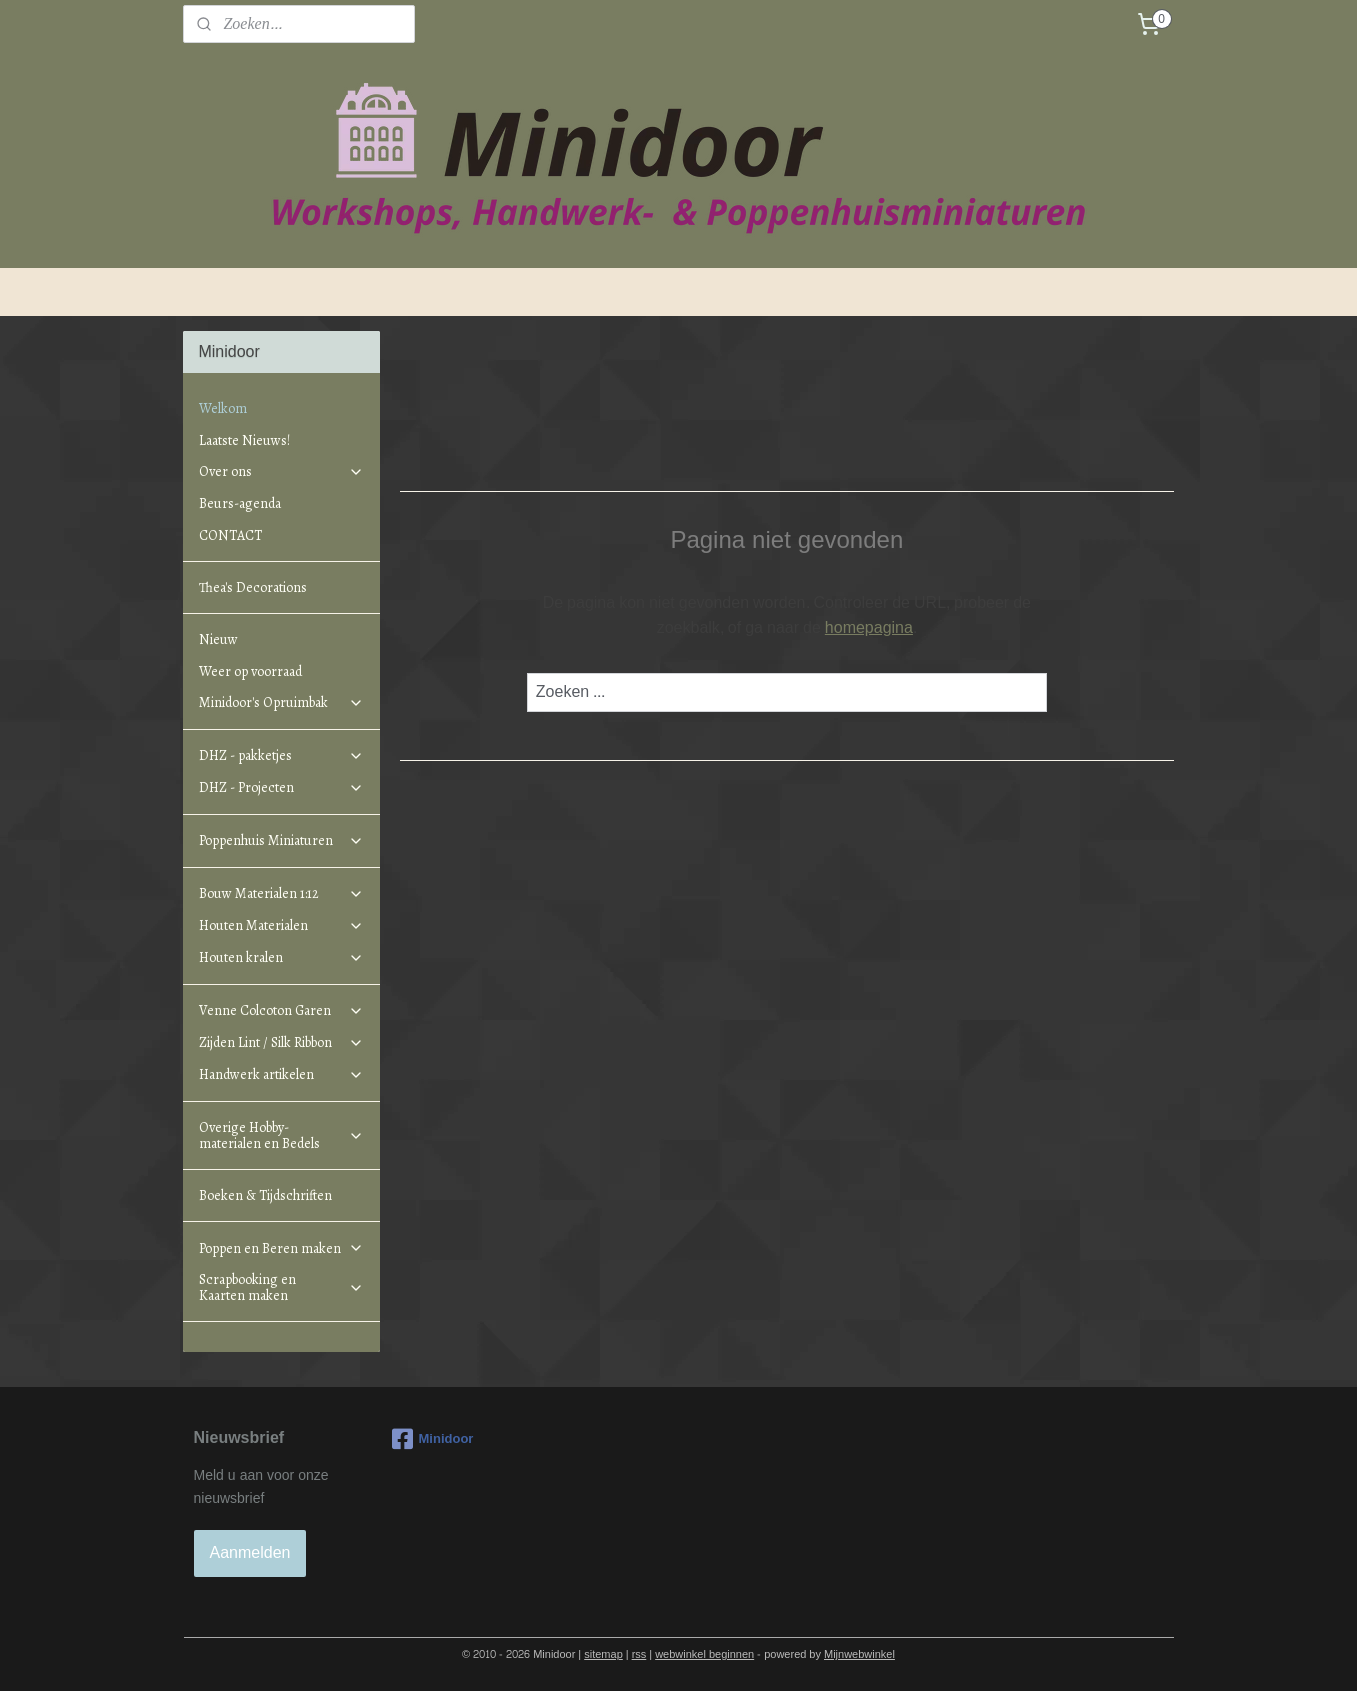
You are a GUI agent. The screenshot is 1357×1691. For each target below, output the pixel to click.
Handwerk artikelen (281, 1074)
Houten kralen (281, 957)
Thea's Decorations (253, 587)
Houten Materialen (281, 925)
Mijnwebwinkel (859, 1654)
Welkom (223, 408)
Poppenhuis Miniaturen (281, 840)
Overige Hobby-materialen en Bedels (281, 1135)
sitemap (603, 1654)
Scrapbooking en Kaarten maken (281, 1287)
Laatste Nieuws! (244, 440)
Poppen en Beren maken (281, 1248)
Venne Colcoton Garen (281, 1010)
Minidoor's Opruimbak (281, 702)
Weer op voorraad (250, 671)
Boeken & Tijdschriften (265, 1195)
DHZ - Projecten (281, 787)
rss (639, 1654)
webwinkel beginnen (704, 1654)
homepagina (869, 627)
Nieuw (218, 639)
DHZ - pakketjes (281, 755)
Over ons (281, 471)
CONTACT (230, 535)
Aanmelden (250, 1552)
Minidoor (433, 1439)
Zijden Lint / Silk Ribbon (281, 1042)
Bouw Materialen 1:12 (281, 893)
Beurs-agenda (240, 503)
